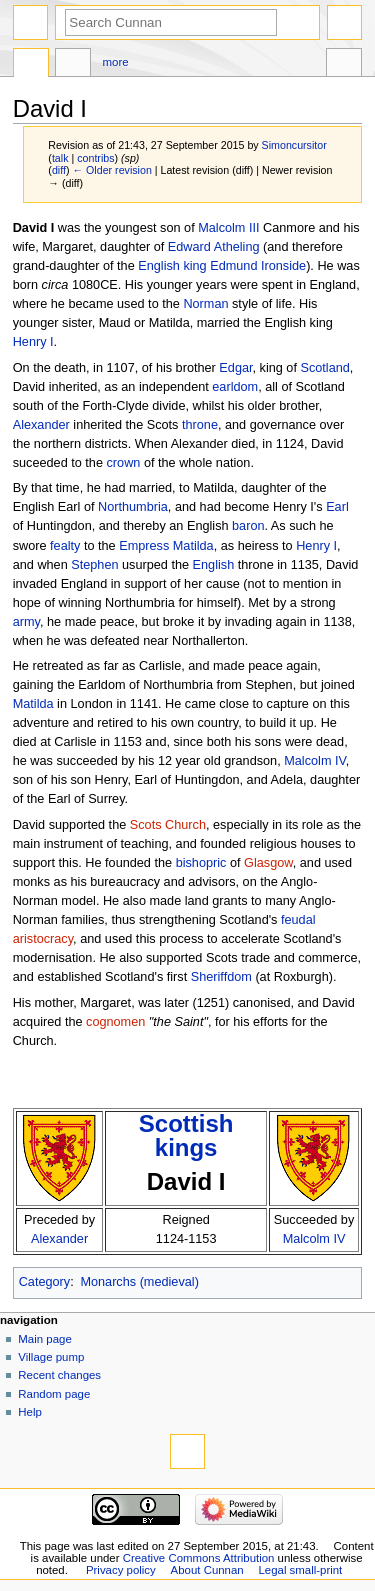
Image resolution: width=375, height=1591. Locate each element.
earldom (235, 387)
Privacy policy (121, 1570)
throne (200, 425)
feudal (298, 920)
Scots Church (168, 825)
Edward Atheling (214, 247)
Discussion (73, 65)
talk (60, 158)
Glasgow (268, 863)
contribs (95, 158)
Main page (45, 1339)
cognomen (115, 1022)
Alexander (41, 425)
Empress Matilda (166, 546)
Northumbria (133, 507)
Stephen (94, 565)
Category (44, 1282)
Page (31, 65)
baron (248, 526)
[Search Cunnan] (171, 22)
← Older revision (111, 170)
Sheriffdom (221, 977)
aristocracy (43, 939)
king (194, 266)
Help (30, 1412)
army (26, 622)
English (159, 266)
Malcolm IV (315, 761)
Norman (205, 304)
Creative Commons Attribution (199, 1558)
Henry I (33, 342)
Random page (54, 1394)
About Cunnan (207, 1570)
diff (59, 170)
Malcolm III (228, 228)
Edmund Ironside (258, 266)
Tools (344, 65)
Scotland (324, 368)
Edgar (235, 368)
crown (124, 463)
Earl (337, 507)
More (116, 62)
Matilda (33, 704)
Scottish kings (186, 1135)
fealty (65, 546)
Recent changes (59, 1375)
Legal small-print (301, 1570)
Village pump (51, 1357)
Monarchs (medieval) (139, 1282)
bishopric (201, 863)
